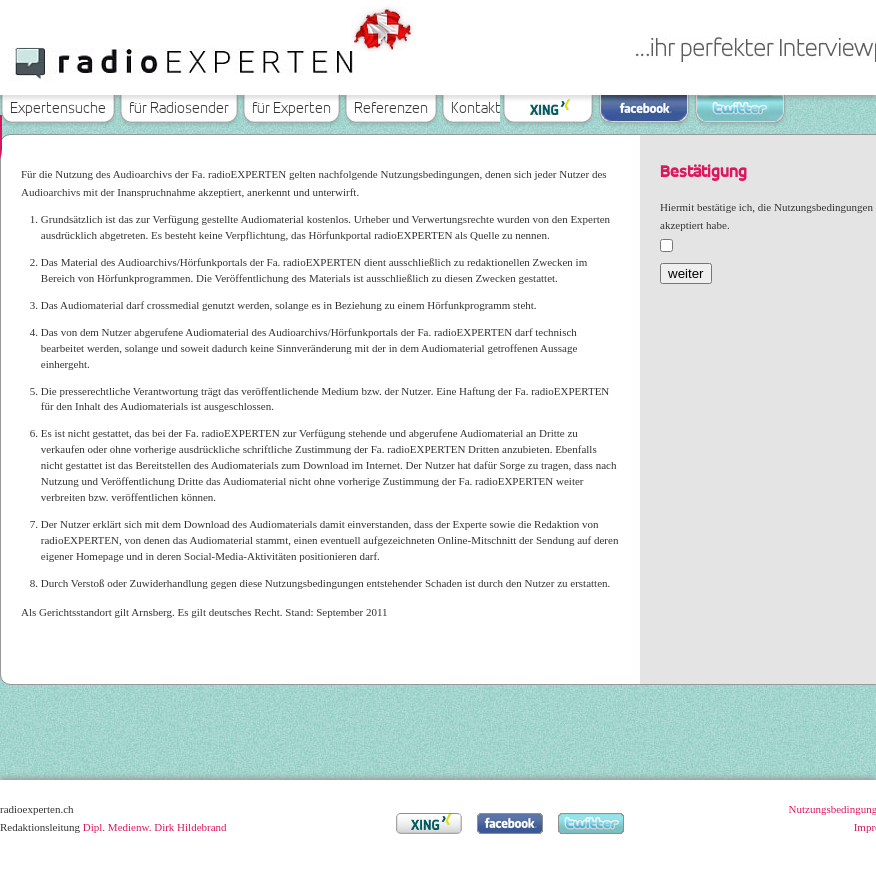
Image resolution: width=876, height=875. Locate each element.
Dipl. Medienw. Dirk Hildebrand (155, 827)
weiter (686, 273)
